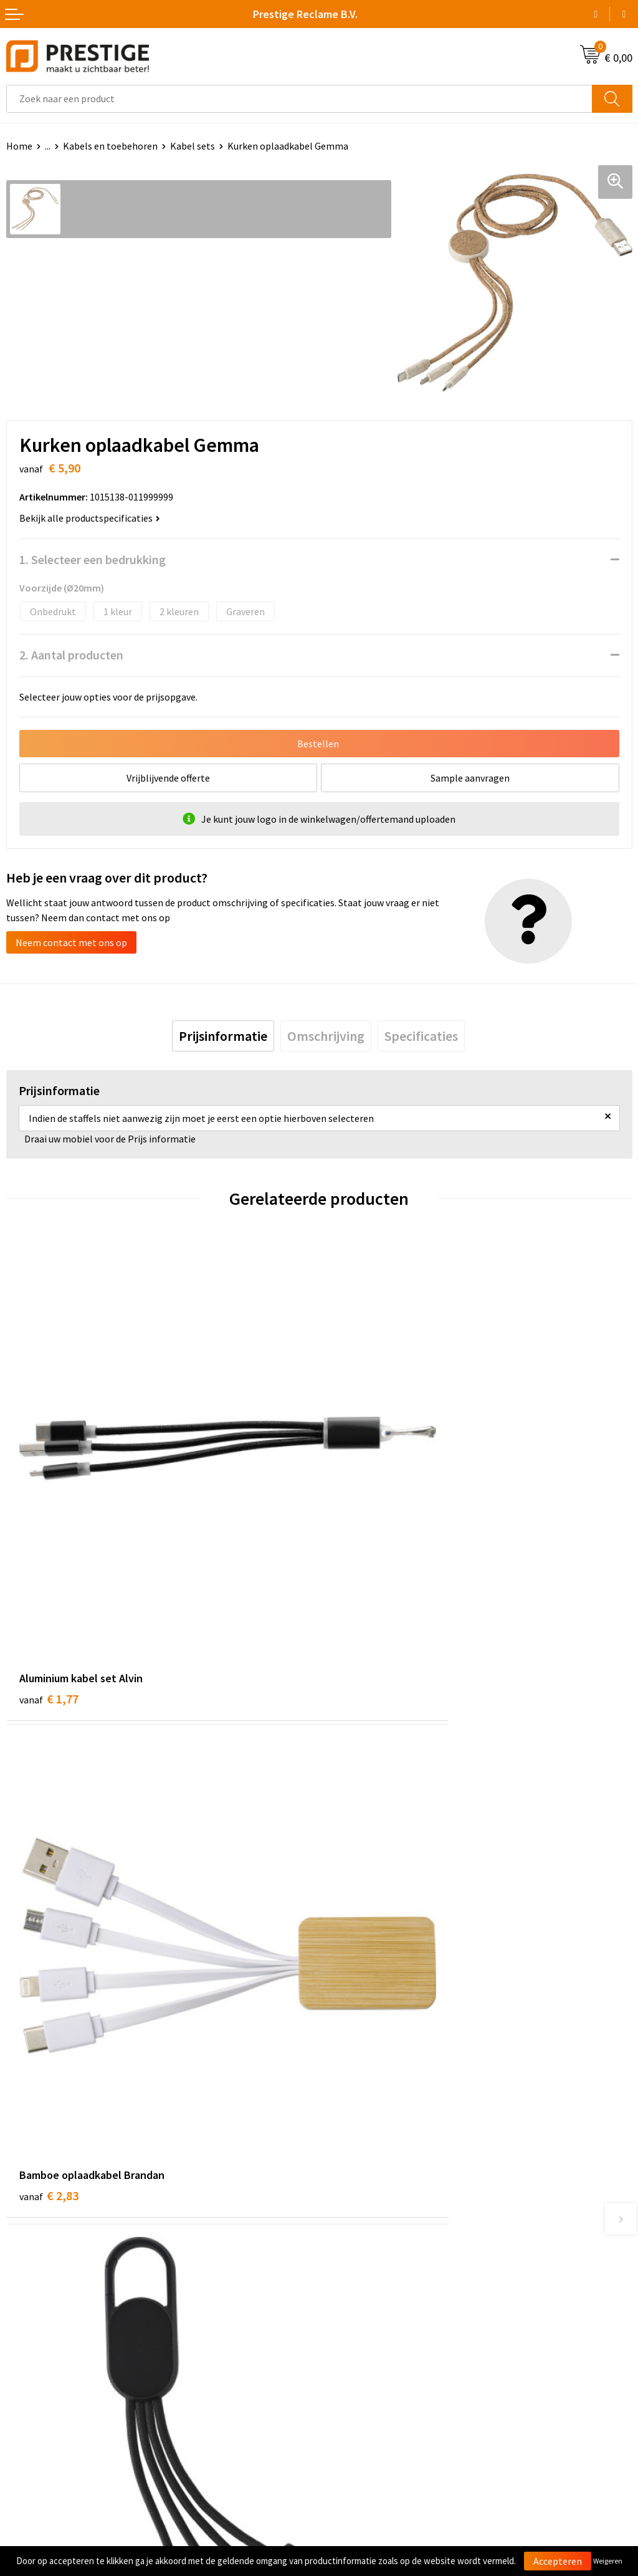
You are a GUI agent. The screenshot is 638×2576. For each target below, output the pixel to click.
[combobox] (299, 99)
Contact (23, 2350)
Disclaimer (348, 2407)
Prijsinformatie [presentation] (223, 1036)
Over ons (344, 2159)
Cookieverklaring (361, 2369)
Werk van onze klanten (373, 2197)
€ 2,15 (361, 1938)
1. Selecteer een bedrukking (92, 559)
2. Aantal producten (71, 655)
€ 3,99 (49, 1938)
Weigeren (607, 2560)
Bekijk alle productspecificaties (89, 518)
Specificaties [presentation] (421, 1036)
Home (19, 146)
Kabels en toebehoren (110, 146)
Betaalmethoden (43, 2369)
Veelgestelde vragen (368, 2178)
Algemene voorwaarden (375, 2350)
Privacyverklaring (362, 2388)
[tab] (223, 1035)
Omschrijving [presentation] (325, 1036)
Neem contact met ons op (71, 942)
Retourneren (33, 2388)
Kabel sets (192, 146)
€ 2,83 (361, 1568)
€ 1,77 (49, 1568)
